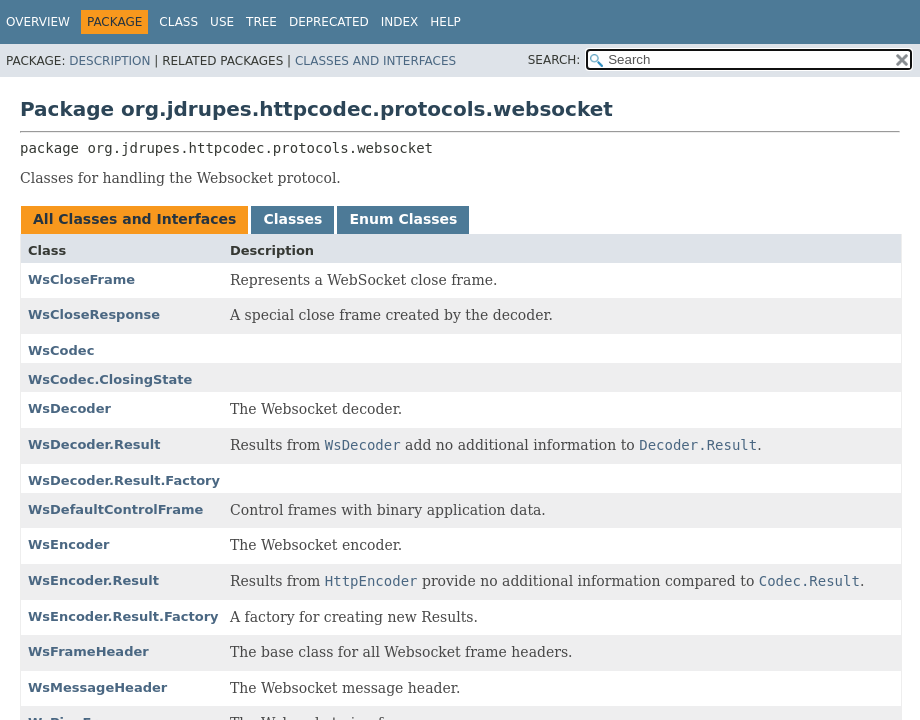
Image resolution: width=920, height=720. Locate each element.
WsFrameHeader (88, 651)
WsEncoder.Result (93, 580)
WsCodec (61, 350)
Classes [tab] (292, 219)
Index (400, 22)
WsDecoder (69, 408)
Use (222, 22)
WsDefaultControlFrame (115, 509)
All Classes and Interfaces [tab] (134, 219)
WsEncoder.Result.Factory (123, 616)
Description (109, 61)
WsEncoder (68, 544)
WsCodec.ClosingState (110, 379)
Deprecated (329, 22)
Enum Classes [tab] (403, 219)
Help (445, 22)
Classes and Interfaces (375, 61)
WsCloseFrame (81, 279)
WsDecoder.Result (94, 444)
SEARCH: (554, 60)
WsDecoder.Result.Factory (124, 480)
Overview (38, 22)
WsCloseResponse (94, 314)
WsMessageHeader (97, 687)
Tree (261, 22)
